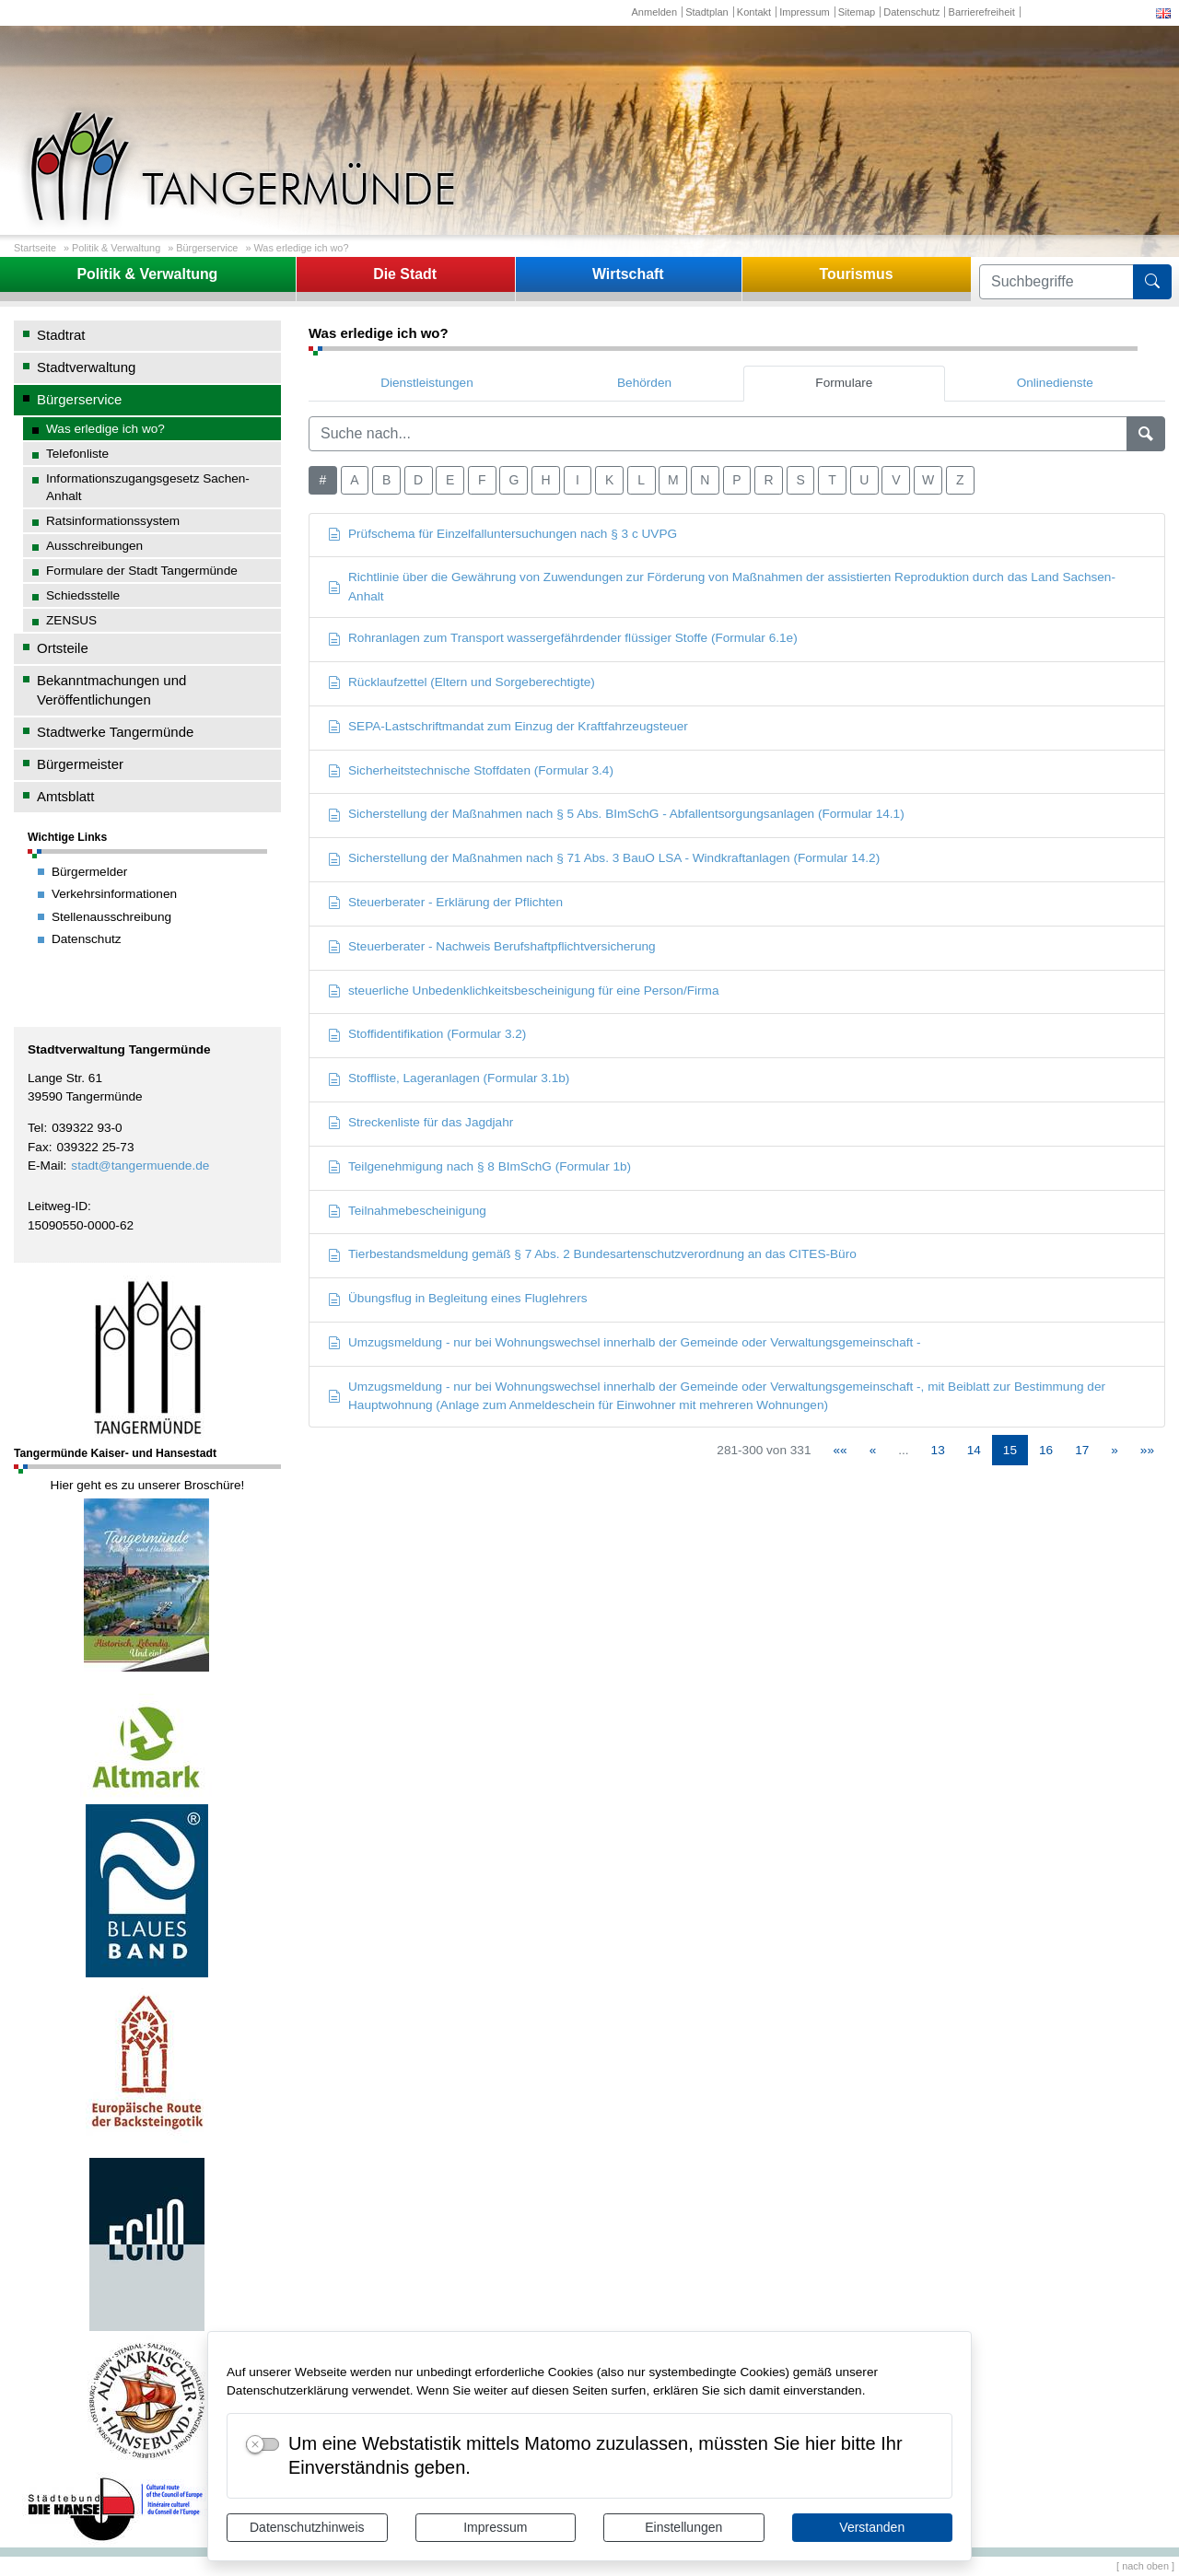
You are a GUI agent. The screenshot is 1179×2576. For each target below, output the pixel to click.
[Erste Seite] (840, 1450)
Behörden (644, 383)
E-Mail (46, 1165)
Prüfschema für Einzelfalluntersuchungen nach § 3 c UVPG (502, 534)
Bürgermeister (80, 764)
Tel (35, 1128)
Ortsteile (62, 648)
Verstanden (872, 2527)
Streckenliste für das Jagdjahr (420, 1122)
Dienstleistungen (426, 383)
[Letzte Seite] (1147, 1450)
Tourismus (856, 274)
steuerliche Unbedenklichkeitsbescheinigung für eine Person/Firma (523, 990)
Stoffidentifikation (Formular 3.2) (427, 1034)
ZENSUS (71, 620)
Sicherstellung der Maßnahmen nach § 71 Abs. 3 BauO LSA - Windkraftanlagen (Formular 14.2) (604, 858)
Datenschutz (911, 11)
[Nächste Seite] (1114, 1450)
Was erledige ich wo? (300, 247)
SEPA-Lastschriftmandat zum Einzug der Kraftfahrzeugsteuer (508, 726)
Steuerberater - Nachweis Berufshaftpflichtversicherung (492, 946)
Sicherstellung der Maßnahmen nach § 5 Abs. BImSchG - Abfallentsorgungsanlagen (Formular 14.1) (616, 814)
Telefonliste (77, 453)
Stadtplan (707, 11)
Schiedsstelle (83, 595)
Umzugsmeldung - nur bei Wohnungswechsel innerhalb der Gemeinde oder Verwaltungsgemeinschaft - (624, 1342)
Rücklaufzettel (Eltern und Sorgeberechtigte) (461, 682)
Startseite (35, 247)
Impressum (495, 2527)
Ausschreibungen (94, 546)
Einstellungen (683, 2527)
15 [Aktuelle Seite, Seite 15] (1010, 1450)
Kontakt (754, 11)
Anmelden (654, 11)
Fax (38, 1147)
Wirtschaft (628, 274)
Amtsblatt (65, 796)
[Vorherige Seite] (873, 1450)
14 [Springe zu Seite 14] (974, 1450)
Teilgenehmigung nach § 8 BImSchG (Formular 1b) (479, 1166)
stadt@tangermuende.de (140, 1165)
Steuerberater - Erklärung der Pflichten (445, 902)
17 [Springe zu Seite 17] (1082, 1450)
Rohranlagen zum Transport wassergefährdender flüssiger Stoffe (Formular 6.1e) (563, 638)
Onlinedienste (1055, 383)
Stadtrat (61, 335)
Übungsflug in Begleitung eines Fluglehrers (458, 1298)
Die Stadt (405, 274)
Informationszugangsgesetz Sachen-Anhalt (148, 487)
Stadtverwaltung (86, 367)
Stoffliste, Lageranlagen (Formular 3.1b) (448, 1078)
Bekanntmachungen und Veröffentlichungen (111, 689)
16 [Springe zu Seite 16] (1046, 1450)
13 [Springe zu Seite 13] (938, 1450)
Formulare (843, 383)
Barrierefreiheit (982, 11)
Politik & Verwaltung (116, 247)
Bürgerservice (207, 247)
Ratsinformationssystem (113, 521)
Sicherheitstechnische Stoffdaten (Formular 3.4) (470, 770)
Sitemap (856, 11)
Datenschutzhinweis (307, 2527)
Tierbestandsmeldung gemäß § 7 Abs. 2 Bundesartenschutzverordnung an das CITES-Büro (592, 1254)
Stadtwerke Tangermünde (115, 732)
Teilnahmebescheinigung (407, 1211)
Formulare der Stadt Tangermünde (142, 570)
